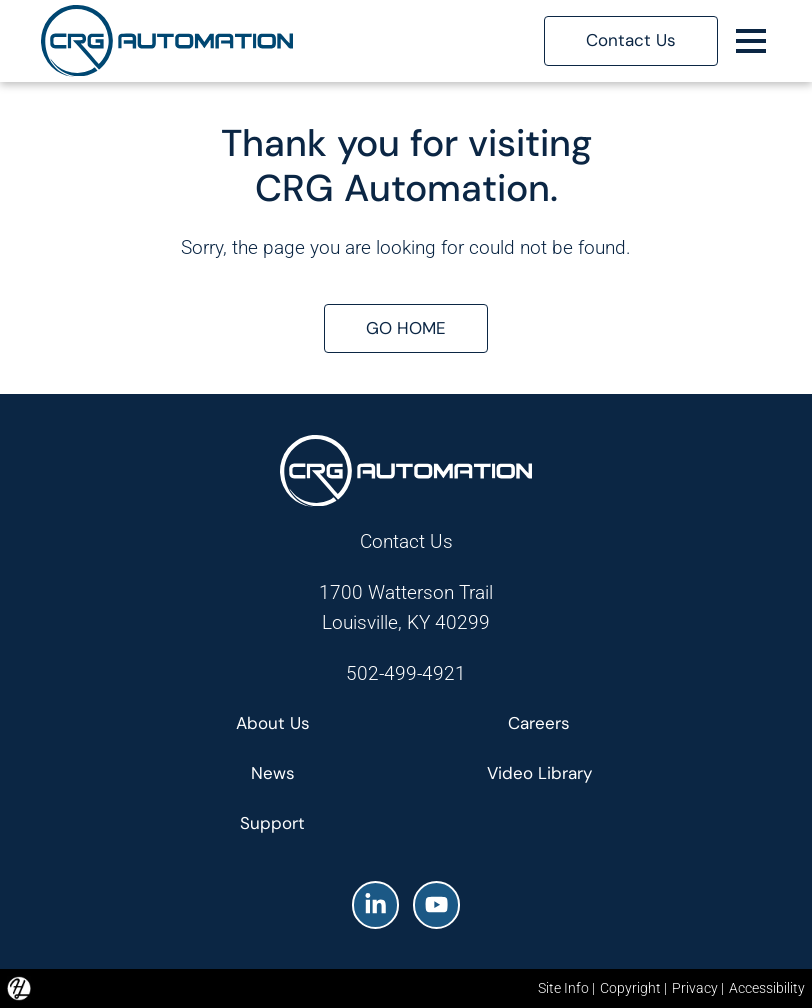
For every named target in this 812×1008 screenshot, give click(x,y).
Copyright (630, 988)
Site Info (563, 988)
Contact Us (406, 541)
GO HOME (406, 328)
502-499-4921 (406, 673)
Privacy (695, 988)
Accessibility (767, 988)
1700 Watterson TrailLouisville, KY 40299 (406, 607)
